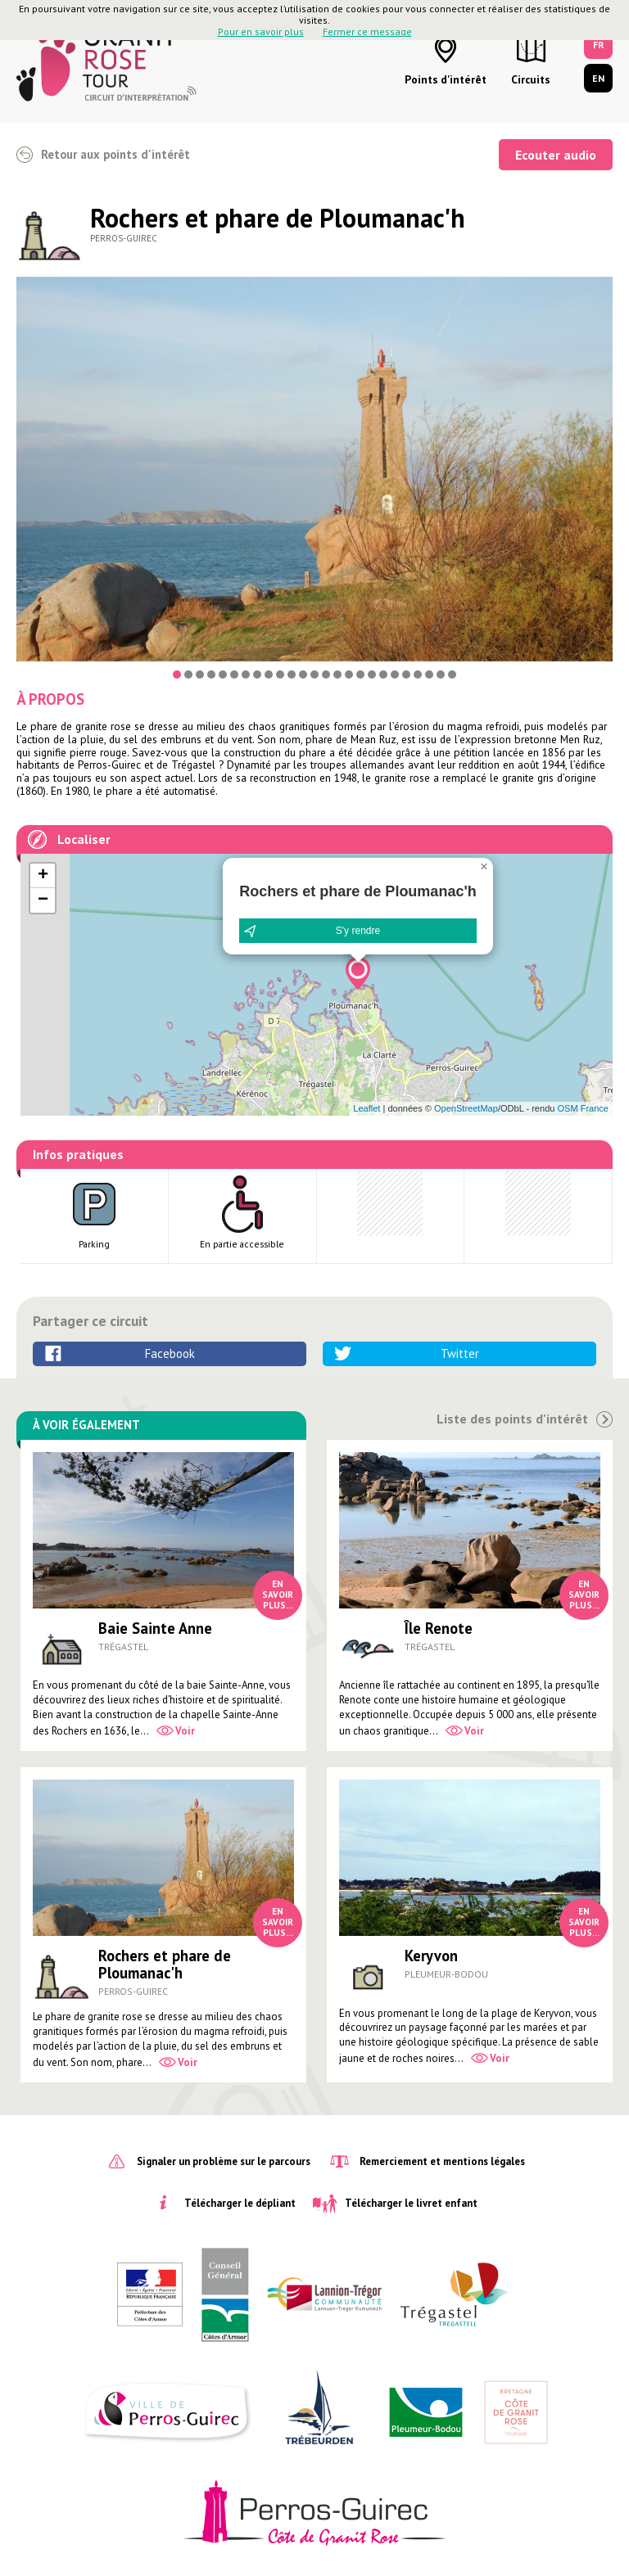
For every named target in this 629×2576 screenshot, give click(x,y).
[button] (358, 973)
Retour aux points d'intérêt (115, 154)
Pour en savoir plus (261, 31)
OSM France (583, 1108)
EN (598, 78)
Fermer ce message (367, 31)
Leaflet (366, 1108)
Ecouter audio (555, 155)
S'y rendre (358, 930)
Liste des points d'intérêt (512, 1419)
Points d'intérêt (445, 79)
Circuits (530, 79)
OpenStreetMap (466, 1108)
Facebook (170, 1353)
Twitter (460, 1353)
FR (598, 44)
